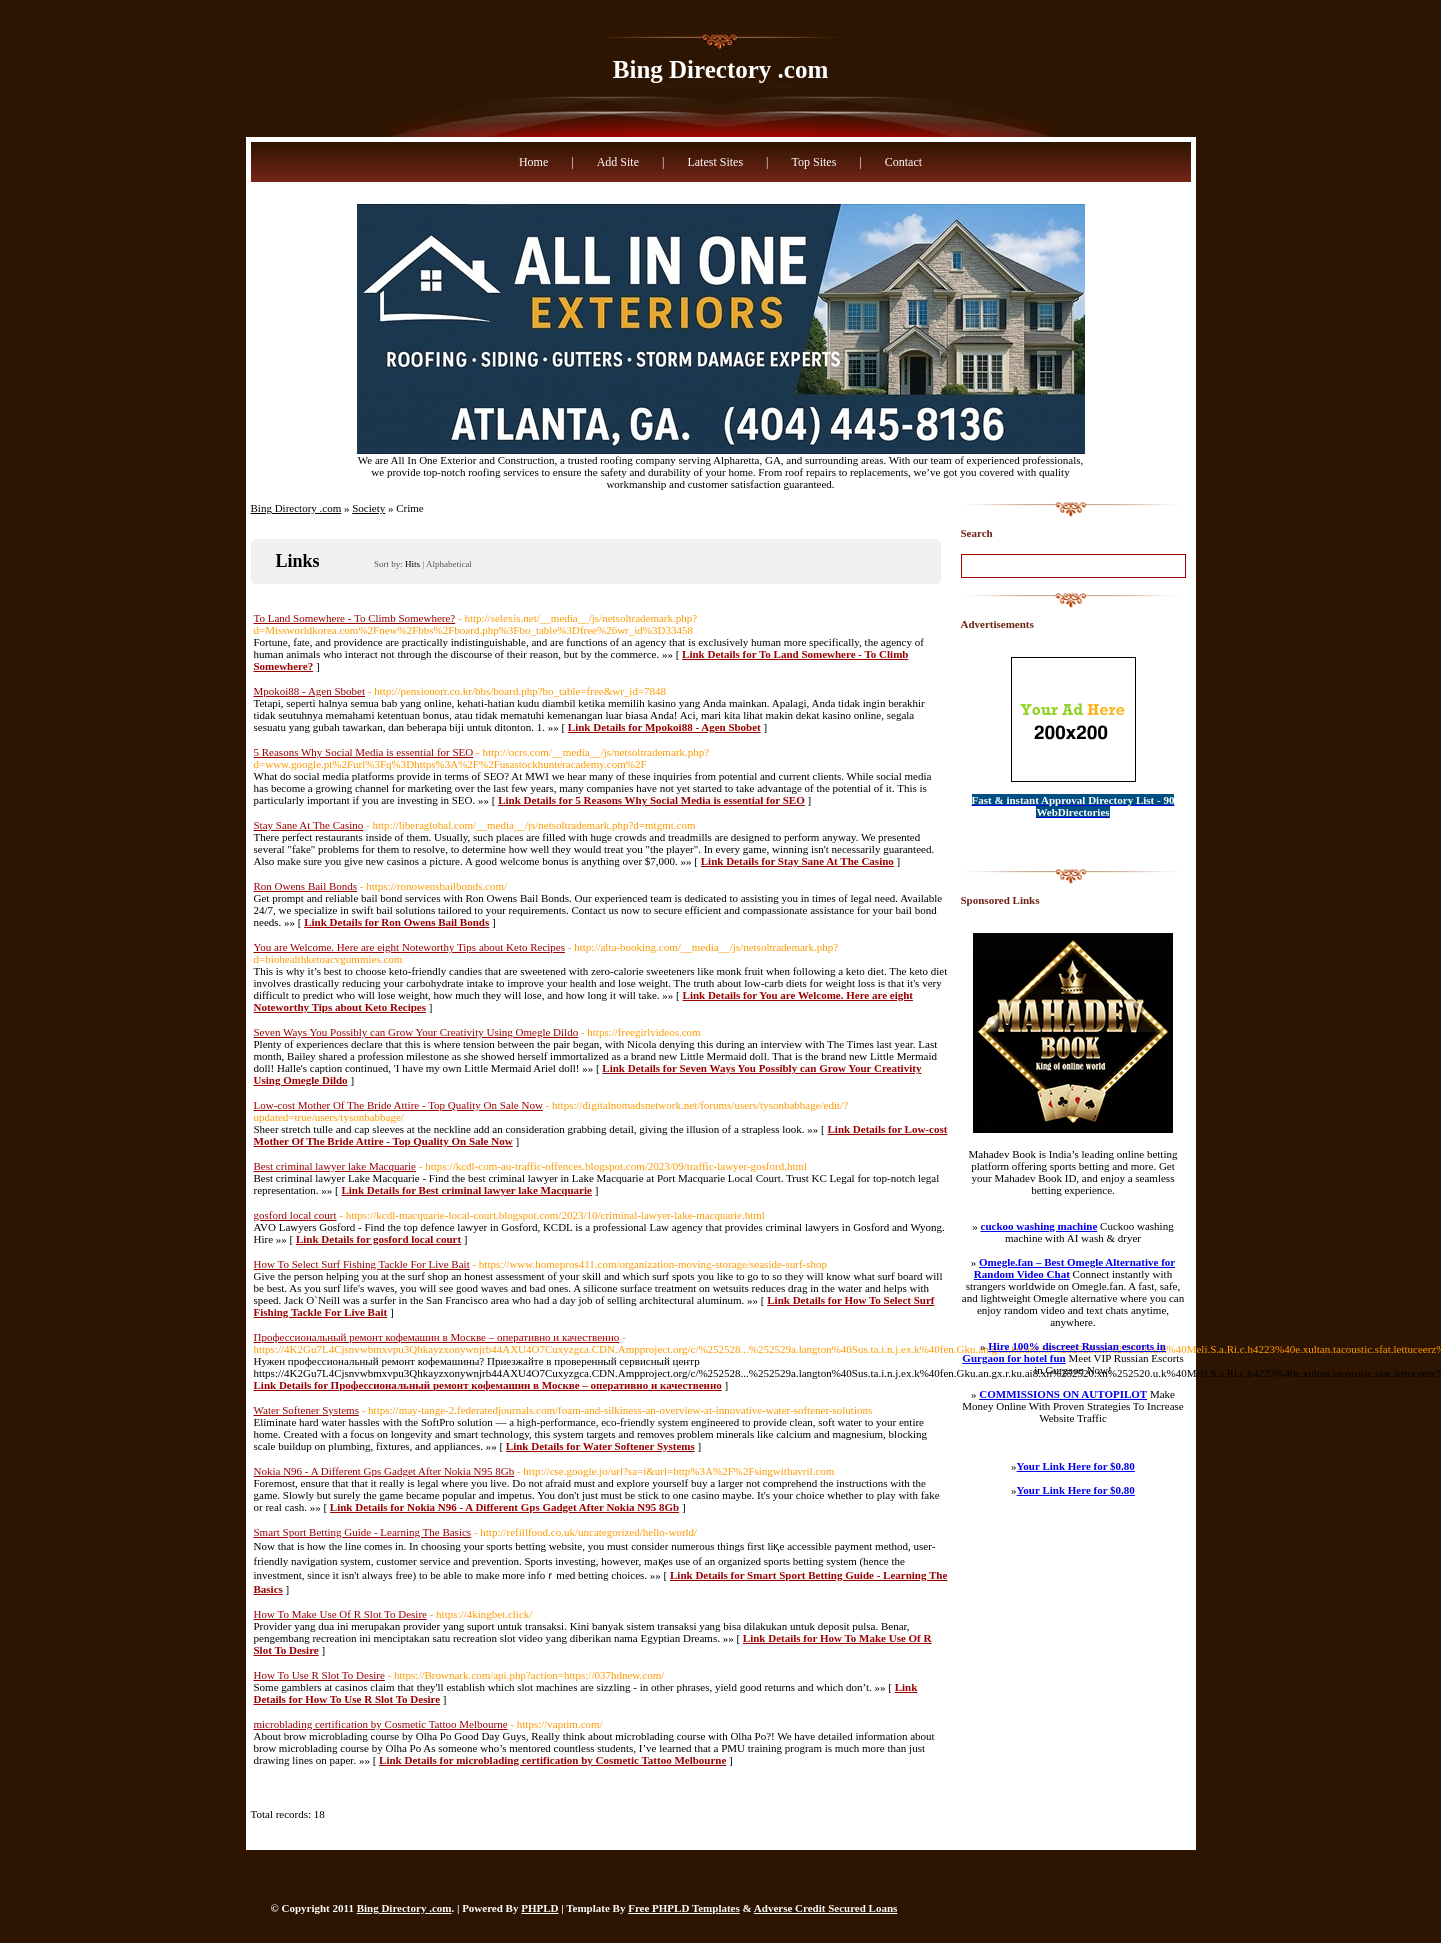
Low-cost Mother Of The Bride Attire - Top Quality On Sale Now (398, 1105)
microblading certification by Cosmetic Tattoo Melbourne (381, 1724)
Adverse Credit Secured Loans (826, 1908)
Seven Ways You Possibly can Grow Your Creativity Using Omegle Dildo (416, 1032)
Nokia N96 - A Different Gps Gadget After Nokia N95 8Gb (384, 1471)
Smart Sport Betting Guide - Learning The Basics (363, 1532)
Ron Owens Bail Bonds (306, 886)
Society (368, 508)
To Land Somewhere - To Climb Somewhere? (355, 618)
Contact (903, 162)
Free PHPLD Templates (684, 1908)
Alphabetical (449, 564)
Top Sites (813, 162)
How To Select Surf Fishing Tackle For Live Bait (362, 1264)
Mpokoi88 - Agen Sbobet (310, 691)
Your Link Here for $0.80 (1076, 1466)
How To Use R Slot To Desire (319, 1675)
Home (533, 162)
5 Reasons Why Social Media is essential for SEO (364, 752)
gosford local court (295, 1215)
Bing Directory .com (720, 69)
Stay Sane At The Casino (309, 825)
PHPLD (539, 1908)
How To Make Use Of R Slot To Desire (340, 1614)
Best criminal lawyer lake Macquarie (335, 1166)
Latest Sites (715, 162)
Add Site (618, 162)
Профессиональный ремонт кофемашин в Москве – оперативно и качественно (437, 1337)
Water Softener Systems (306, 1410)
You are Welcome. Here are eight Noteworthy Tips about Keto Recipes (410, 947)
